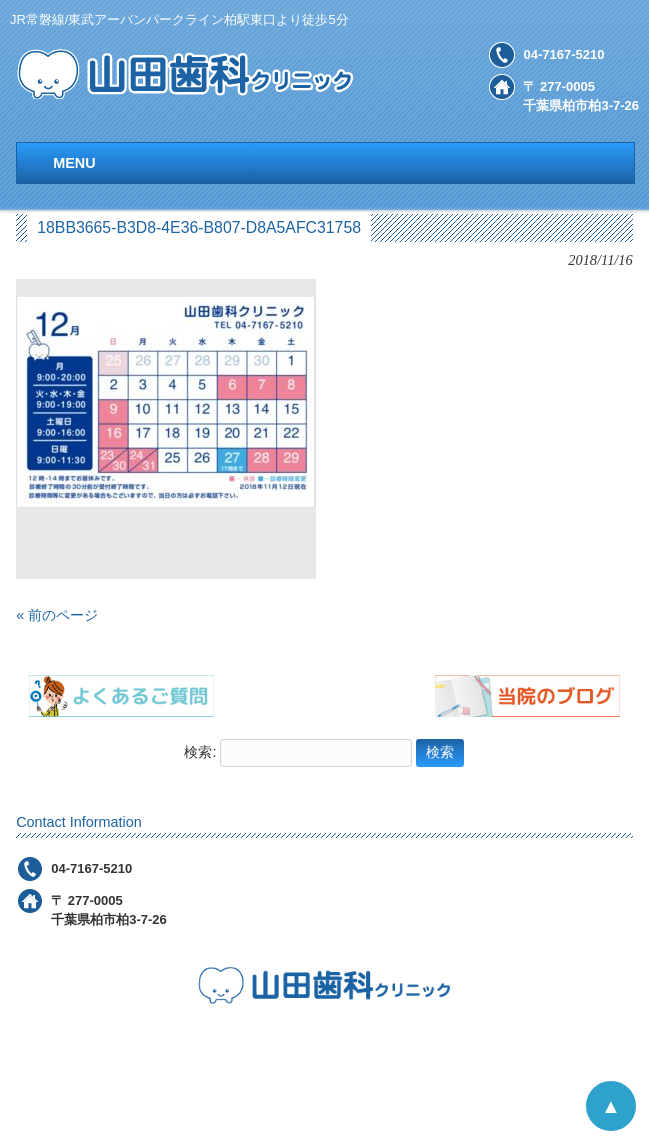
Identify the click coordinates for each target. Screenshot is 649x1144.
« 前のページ (57, 615)
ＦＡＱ (225, 1079)
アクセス (454, 1046)
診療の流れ (281, 1046)
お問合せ (619, 1046)
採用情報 (537, 1046)
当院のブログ (425, 1079)
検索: (200, 752)
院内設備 (371, 1046)
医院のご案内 (67, 1046)
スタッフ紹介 (315, 1079)
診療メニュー (177, 1046)
